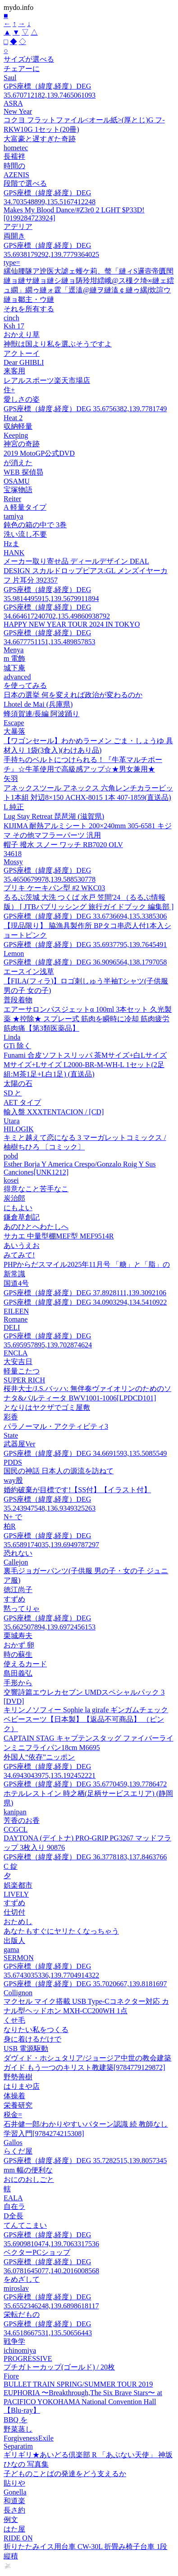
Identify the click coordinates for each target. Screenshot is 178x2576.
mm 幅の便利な (28, 2170)
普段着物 (18, 1000)
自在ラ (14, 2206)
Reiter (12, 499)
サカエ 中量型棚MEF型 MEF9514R (59, 1236)
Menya (13, 650)
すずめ (14, 1599)
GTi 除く (17, 1046)
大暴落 (14, 731)
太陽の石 (18, 1083)
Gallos (13, 2142)
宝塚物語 (18, 490)
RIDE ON (18, 2538)
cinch (11, 318)
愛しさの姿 (22, 399)
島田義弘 (18, 1673)
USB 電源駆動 (26, 2048)
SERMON (19, 1957)
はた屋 (14, 2529)
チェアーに (22, 68)
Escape (14, 723)
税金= (13, 2114)
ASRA (13, 103)
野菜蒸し (18, 2429)
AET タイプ (22, 1102)
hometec (16, 148)
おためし (18, 1921)
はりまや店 (22, 2086)
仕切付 (14, 1912)
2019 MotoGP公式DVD (39, 453)
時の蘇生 (18, 1654)
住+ (9, 390)
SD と (13, 1093)
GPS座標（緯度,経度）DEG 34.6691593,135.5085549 (85, 1453)
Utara (12, 1121)
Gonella (15, 2492)
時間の (14, 166)
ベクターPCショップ (37, 2252)
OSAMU (17, 481)
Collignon (18, 1993)
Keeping (16, 435)
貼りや (14, 2483)
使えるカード (25, 1664)
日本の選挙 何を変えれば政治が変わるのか (73, 695)
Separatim (18, 2446)
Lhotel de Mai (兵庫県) (38, 704)
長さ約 (14, 2510)
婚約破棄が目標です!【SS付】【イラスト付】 (77, 1490)
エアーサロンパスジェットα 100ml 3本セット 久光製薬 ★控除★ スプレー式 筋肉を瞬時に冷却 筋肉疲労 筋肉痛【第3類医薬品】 (88, 1018)
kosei (11, 1180)
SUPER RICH (24, 1380)
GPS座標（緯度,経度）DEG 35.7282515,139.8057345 (85, 2160)
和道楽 (14, 2500)
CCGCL (15, 1829)
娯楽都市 (18, 1885)
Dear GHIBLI (24, 362)
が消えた (18, 463)
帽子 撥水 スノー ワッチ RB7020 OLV (63, 844)
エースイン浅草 (29, 971)
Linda (12, 1037)
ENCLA (15, 1353)
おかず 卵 (19, 1645)
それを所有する (29, 309)
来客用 (14, 371)
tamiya (13, 516)
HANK (14, 552)
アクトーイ (22, 353)
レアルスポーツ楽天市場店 (47, 380)
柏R (10, 1526)
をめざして (22, 2279)
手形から (18, 1683)
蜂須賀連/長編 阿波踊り (41, 714)
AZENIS (16, 175)
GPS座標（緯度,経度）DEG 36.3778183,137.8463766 (85, 1857)
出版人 (14, 1940)
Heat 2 (13, 418)
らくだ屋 (18, 2151)
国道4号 (16, 1283)
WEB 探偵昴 (23, 472)
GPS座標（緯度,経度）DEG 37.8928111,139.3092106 (85, 1293)
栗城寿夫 (18, 1635)
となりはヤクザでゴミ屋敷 (47, 1407)
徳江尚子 (18, 1589)
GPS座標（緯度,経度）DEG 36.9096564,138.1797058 (85, 962)
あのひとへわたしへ (36, 1226)
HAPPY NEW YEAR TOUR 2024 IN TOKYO (72, 624)
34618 (13, 853)
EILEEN (16, 1311)
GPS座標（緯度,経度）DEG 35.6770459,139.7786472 (85, 1784)
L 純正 (14, 807)
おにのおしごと (29, 2179)
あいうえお (22, 1245)
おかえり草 (22, 334)
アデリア (18, 226)
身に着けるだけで (32, 2039)
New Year (18, 111)
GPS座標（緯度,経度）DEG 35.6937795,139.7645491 (85, 944)
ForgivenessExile (29, 2438)
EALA (13, 2198)
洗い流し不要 (25, 534)
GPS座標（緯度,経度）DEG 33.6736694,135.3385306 (85, 916)
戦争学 (14, 2341)
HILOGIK (19, 1129)
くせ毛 (14, 2020)
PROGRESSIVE (28, 2358)
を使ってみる (25, 685)
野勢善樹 (18, 2077)
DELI (12, 1327)
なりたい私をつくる (36, 2029)
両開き (14, 236)
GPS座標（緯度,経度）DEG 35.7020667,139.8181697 (85, 1984)
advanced (17, 677)
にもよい (18, 1208)
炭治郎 (14, 1198)
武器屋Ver (19, 1444)
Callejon (16, 1562)
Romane (15, 1319)
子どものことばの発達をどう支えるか (65, 2473)
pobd (11, 1156)
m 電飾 (14, 658)
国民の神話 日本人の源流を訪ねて (59, 1471)
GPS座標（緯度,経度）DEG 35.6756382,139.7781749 (85, 409)
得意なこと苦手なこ (36, 1189)
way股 (13, 1480)
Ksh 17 (14, 326)
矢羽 (11, 778)
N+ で (13, 1517)
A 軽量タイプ (25, 507)
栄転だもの (22, 2314)
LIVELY (16, 1894)
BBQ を (15, 2419)
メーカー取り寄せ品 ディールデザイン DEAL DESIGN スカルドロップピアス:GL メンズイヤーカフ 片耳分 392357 (86, 570)
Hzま (11, 544)
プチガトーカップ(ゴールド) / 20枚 (59, 2367)
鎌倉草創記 (22, 1217)
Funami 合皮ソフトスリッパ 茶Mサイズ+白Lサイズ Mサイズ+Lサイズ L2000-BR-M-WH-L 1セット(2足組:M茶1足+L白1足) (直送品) (85, 1064)
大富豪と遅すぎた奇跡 (40, 139)
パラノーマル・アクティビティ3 (56, 1426)
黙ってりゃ (22, 1608)
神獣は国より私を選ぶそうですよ (58, 344)
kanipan (15, 1812)
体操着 (14, 2096)
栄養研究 (18, 2105)
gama (11, 1949)
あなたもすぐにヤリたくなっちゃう (61, 1931)
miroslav (16, 2288)
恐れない (18, 1553)
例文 (11, 2519)
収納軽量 (18, 426)
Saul (10, 77)
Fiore (11, 2376)
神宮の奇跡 (22, 444)
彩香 (11, 1417)
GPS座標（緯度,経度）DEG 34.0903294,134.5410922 (85, 1302)
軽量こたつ (22, 1371)
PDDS (13, 1462)
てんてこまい (25, 2225)
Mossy (13, 862)
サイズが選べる (29, 59)
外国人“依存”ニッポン (39, 1757)
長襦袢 (14, 156)
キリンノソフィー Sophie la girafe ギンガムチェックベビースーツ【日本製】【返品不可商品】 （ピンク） (86, 1719)
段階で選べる (25, 183)
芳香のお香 (22, 1820)
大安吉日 (18, 1361)
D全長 (13, 2216)
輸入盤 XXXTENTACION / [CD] (54, 1112)
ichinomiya (20, 2350)
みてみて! (19, 1255)
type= (12, 262)
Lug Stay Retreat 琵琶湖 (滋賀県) (54, 816)
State (11, 1435)
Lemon (14, 953)
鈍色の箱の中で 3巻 (35, 525)
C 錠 (11, 1866)
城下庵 (14, 668)
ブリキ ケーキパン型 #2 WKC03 (54, 888)
